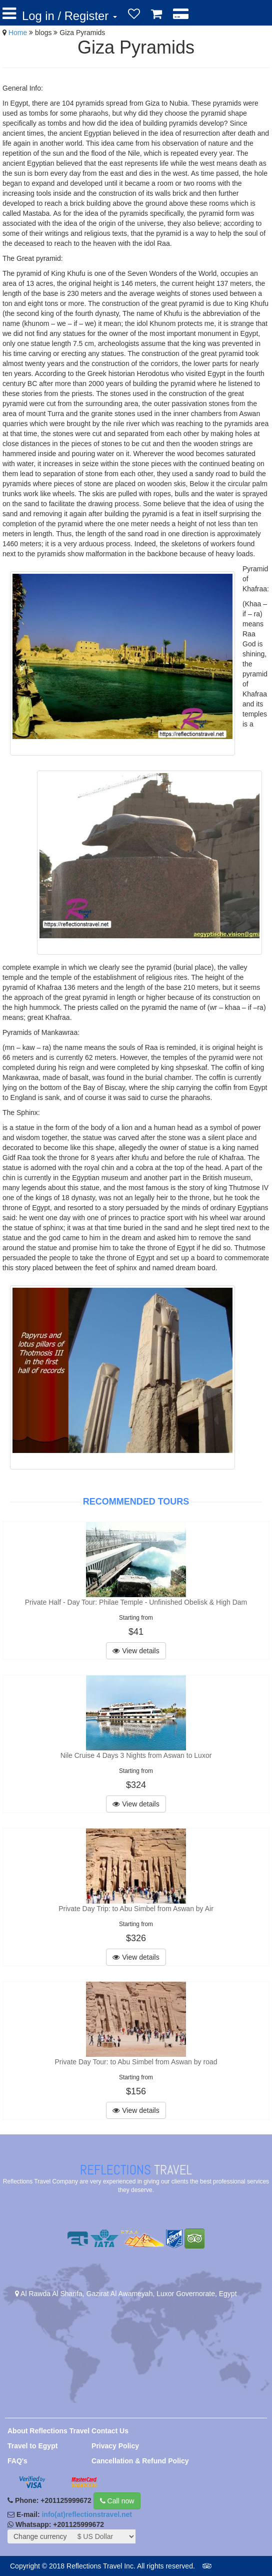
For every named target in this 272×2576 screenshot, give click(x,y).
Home (17, 33)
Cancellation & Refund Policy (140, 2461)
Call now (117, 2501)
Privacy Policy (115, 2446)
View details (135, 1651)
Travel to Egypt (33, 2446)
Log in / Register (69, 16)
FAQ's (18, 2461)
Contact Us (110, 2431)
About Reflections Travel (49, 2431)
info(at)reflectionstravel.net (87, 2514)
